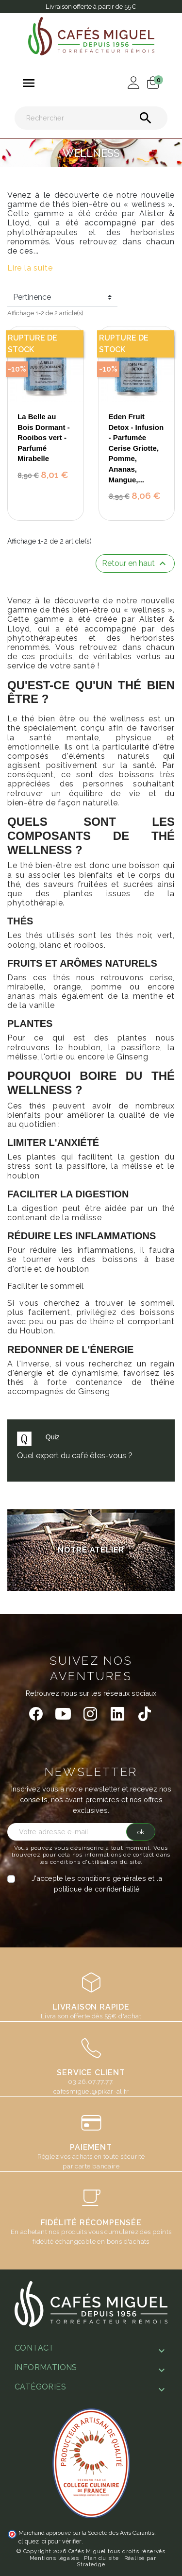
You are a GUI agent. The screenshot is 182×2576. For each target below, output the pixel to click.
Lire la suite (29, 268)
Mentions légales (54, 2558)
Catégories (40, 2386)
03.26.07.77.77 (90, 2081)
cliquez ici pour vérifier (50, 2541)
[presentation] (88, 1913)
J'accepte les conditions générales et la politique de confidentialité (97, 1883)
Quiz (53, 1437)
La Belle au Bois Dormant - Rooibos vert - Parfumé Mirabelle (43, 437)
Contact (34, 2348)
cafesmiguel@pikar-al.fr (91, 2091)
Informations (46, 2367)
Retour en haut (135, 563)
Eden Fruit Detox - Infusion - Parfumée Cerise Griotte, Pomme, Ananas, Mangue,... (136, 448)
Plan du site (101, 2558)
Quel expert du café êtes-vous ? (74, 1455)
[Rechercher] (91, 118)
